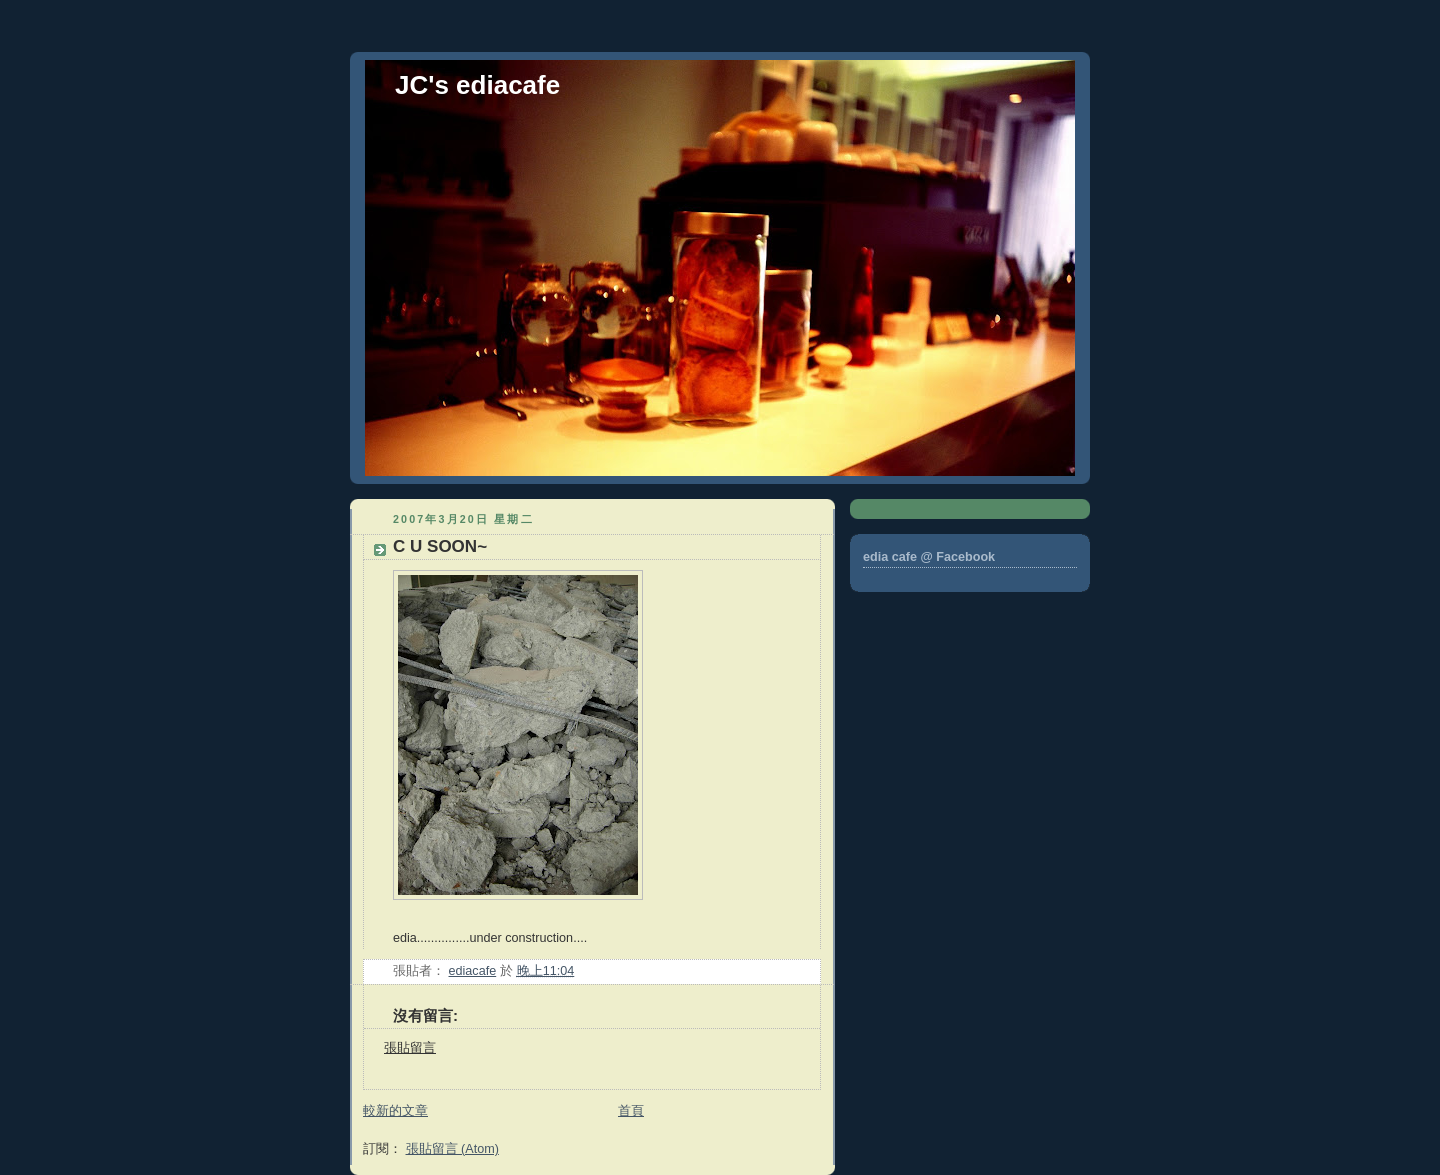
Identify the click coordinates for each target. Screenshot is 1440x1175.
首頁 (631, 1111)
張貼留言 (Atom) (452, 1149)
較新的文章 (395, 1111)
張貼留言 (410, 1048)
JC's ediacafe (477, 85)
